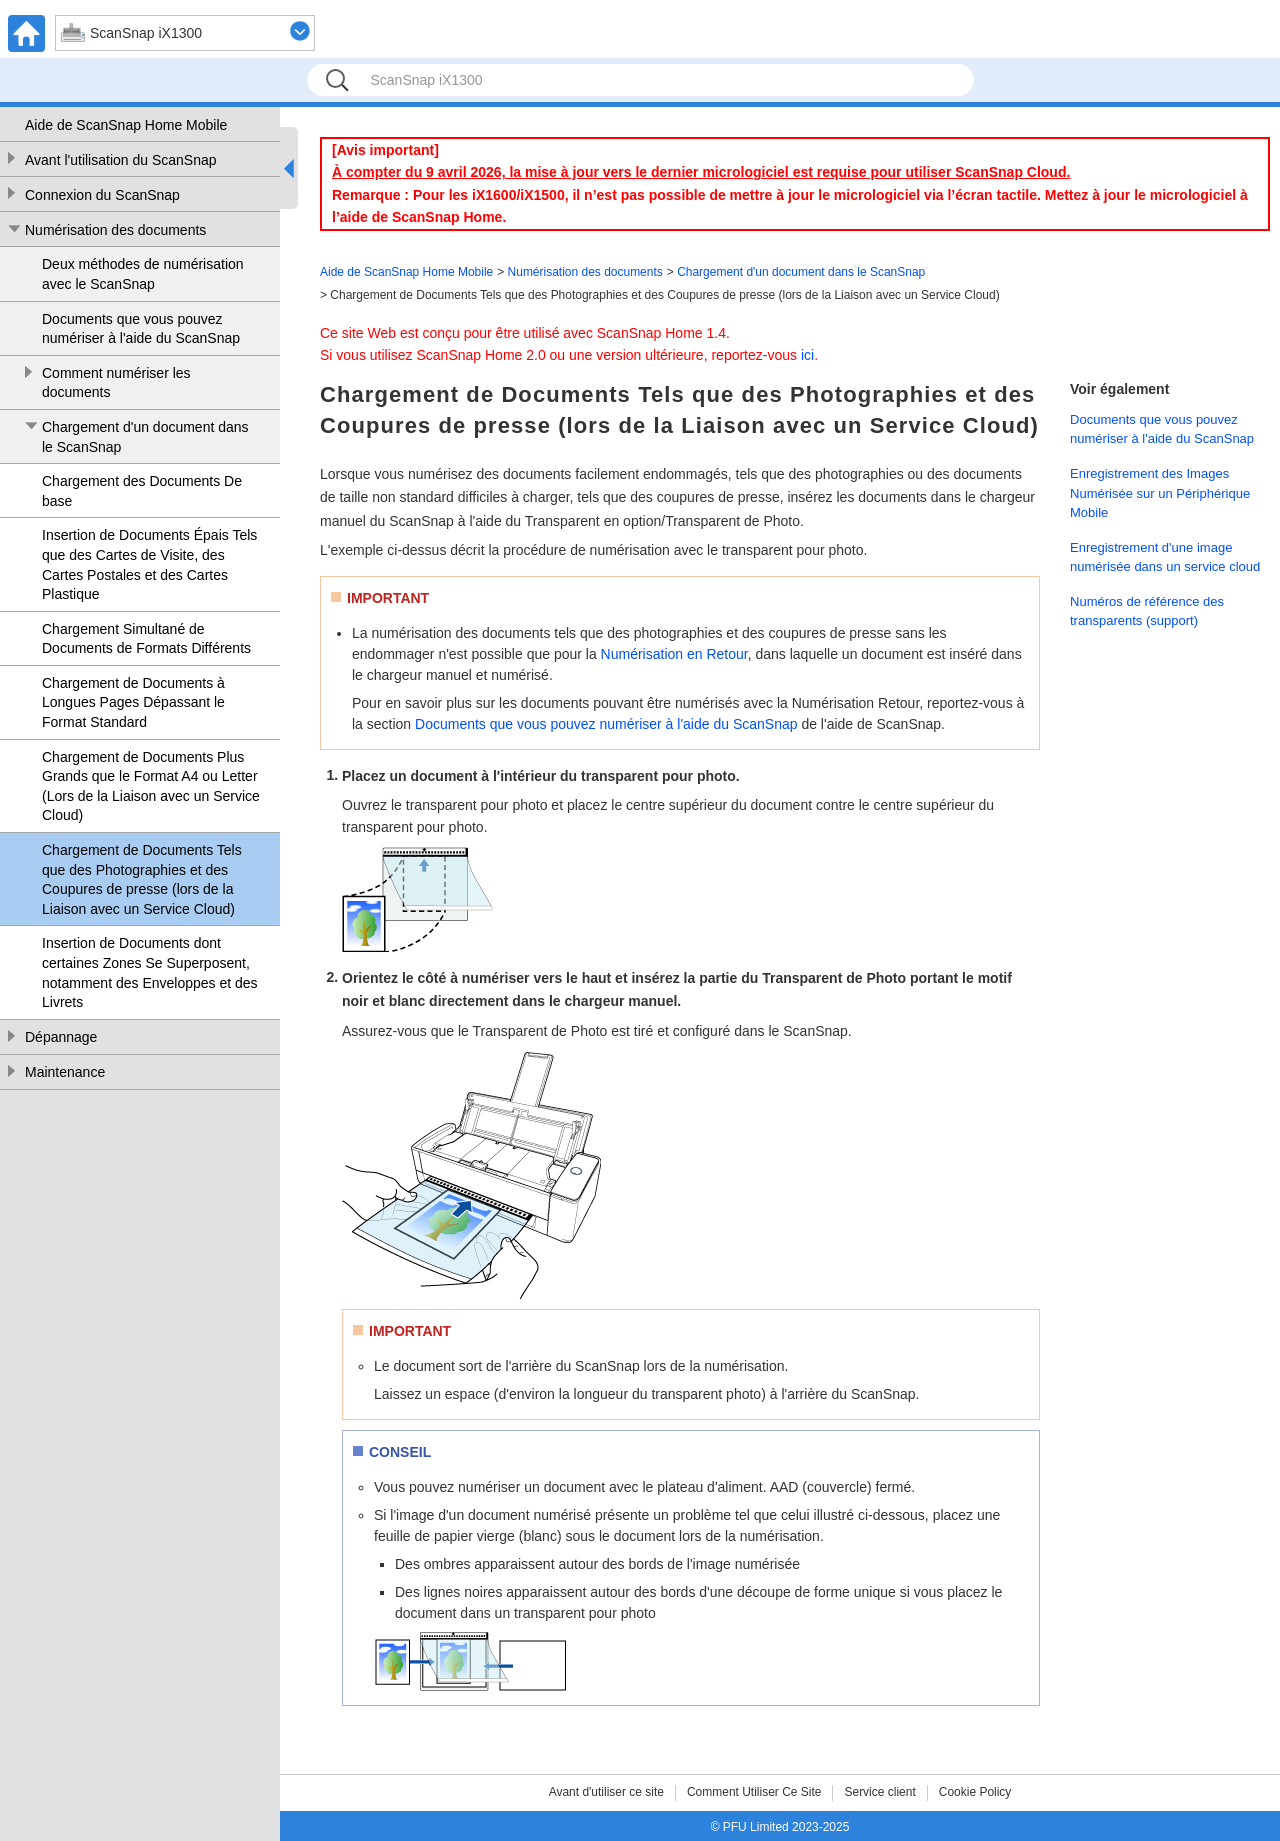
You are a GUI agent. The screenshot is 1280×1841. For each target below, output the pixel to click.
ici (807, 355)
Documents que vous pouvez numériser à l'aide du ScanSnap (141, 329)
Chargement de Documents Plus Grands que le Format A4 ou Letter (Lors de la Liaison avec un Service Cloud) (151, 786)
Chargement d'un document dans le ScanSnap (145, 437)
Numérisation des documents (115, 230)
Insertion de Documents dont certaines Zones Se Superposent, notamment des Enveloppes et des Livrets (150, 972)
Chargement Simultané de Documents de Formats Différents (146, 639)
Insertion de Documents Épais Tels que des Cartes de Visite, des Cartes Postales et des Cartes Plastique (149, 564)
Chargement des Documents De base (142, 491)
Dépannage (61, 1037)
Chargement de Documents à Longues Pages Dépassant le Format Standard (133, 702)
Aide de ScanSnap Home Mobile (126, 125)
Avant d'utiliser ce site (606, 1792)
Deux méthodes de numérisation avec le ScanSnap (143, 274)
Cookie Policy (975, 1792)
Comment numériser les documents (116, 383)
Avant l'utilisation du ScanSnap (121, 160)
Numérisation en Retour (674, 654)
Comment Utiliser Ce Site (754, 1792)
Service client (879, 1792)
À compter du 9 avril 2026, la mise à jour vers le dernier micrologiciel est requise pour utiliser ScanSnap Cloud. (701, 172)
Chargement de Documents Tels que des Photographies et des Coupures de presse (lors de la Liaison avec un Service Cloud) (142, 879)
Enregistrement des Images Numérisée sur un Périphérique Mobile (1160, 493)
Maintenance (65, 1072)
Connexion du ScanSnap (102, 195)
